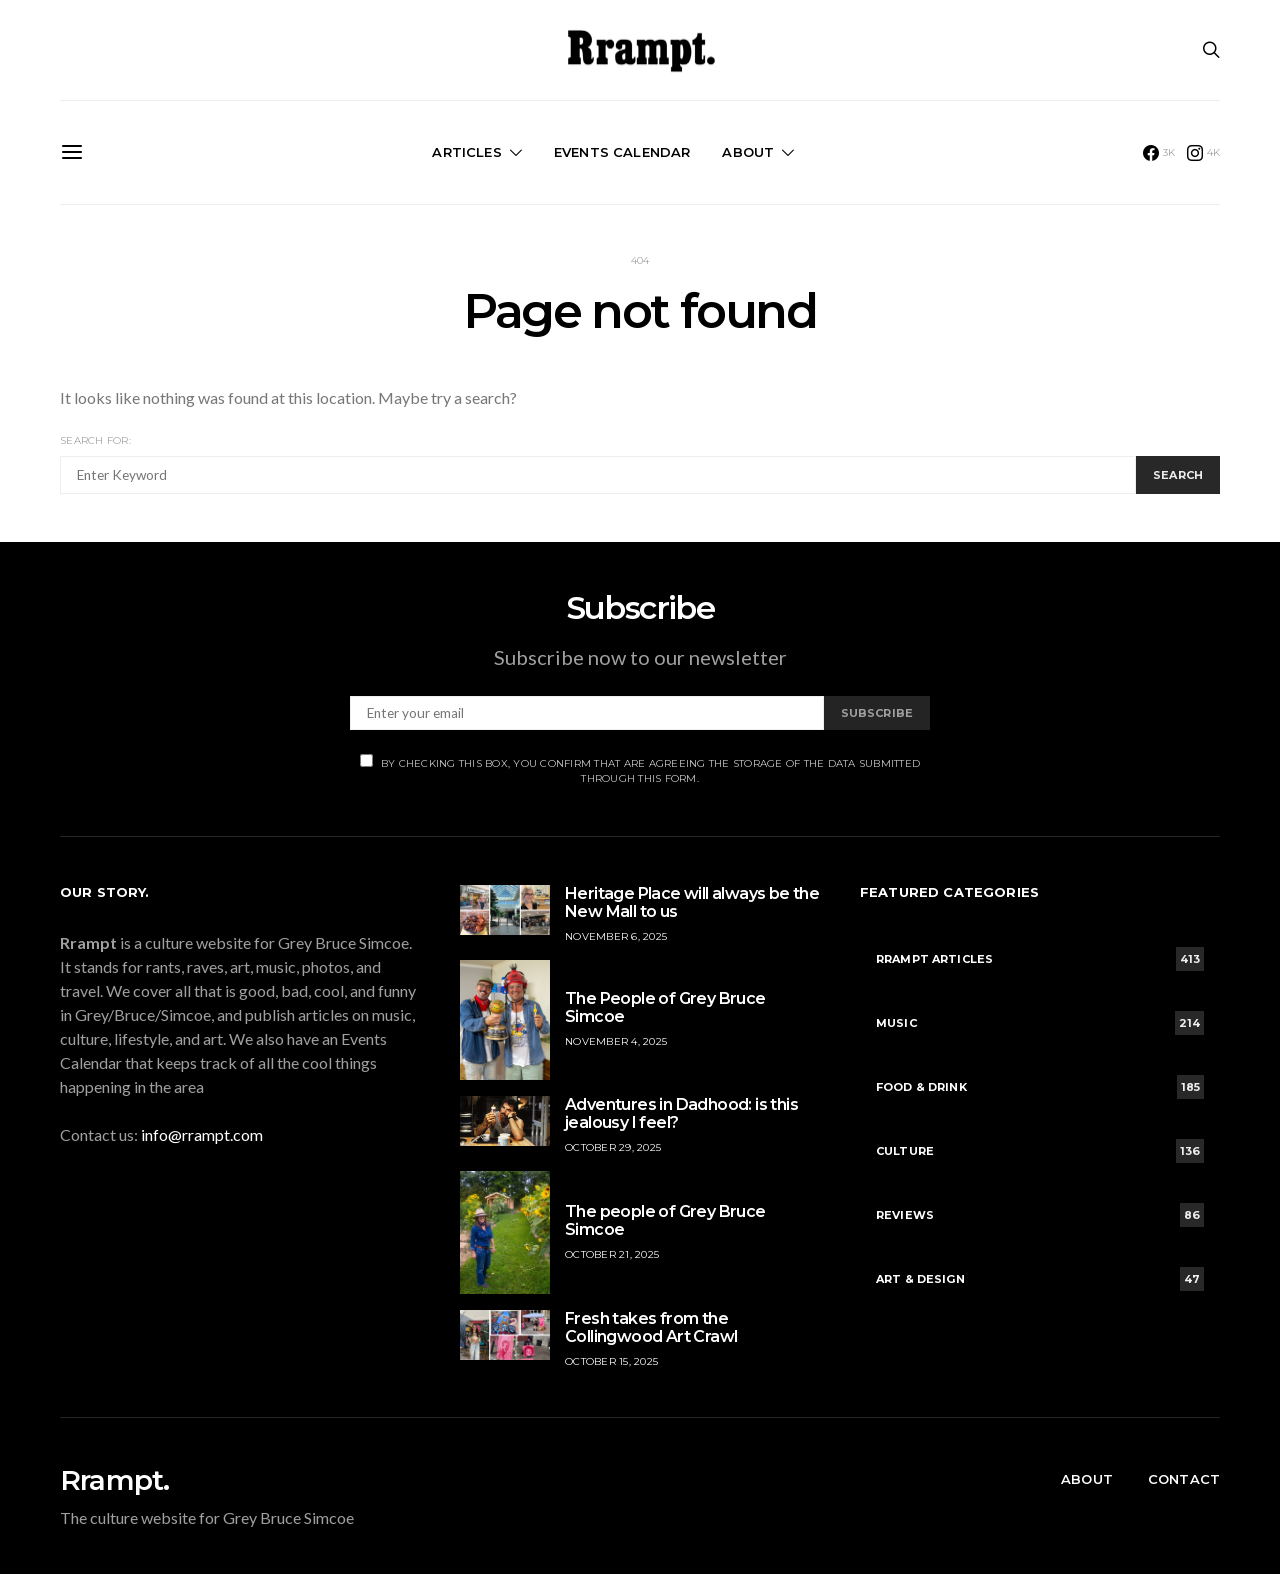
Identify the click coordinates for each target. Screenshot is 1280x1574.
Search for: (95, 440)
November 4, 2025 (616, 1041)
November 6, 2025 (616, 936)
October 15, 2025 (611, 1361)
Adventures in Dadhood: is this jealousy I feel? (681, 1113)
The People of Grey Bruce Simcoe (665, 1007)
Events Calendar (622, 152)
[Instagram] (1204, 153)
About (748, 152)
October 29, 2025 (613, 1147)
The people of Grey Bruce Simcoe (665, 1220)
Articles (466, 152)
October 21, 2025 (612, 1254)
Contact (1184, 1479)
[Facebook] (1159, 153)
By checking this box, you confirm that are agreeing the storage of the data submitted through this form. (640, 769)
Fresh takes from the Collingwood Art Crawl (651, 1327)
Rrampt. (114, 1480)
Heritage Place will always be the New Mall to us (692, 902)
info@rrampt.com (202, 1134)
